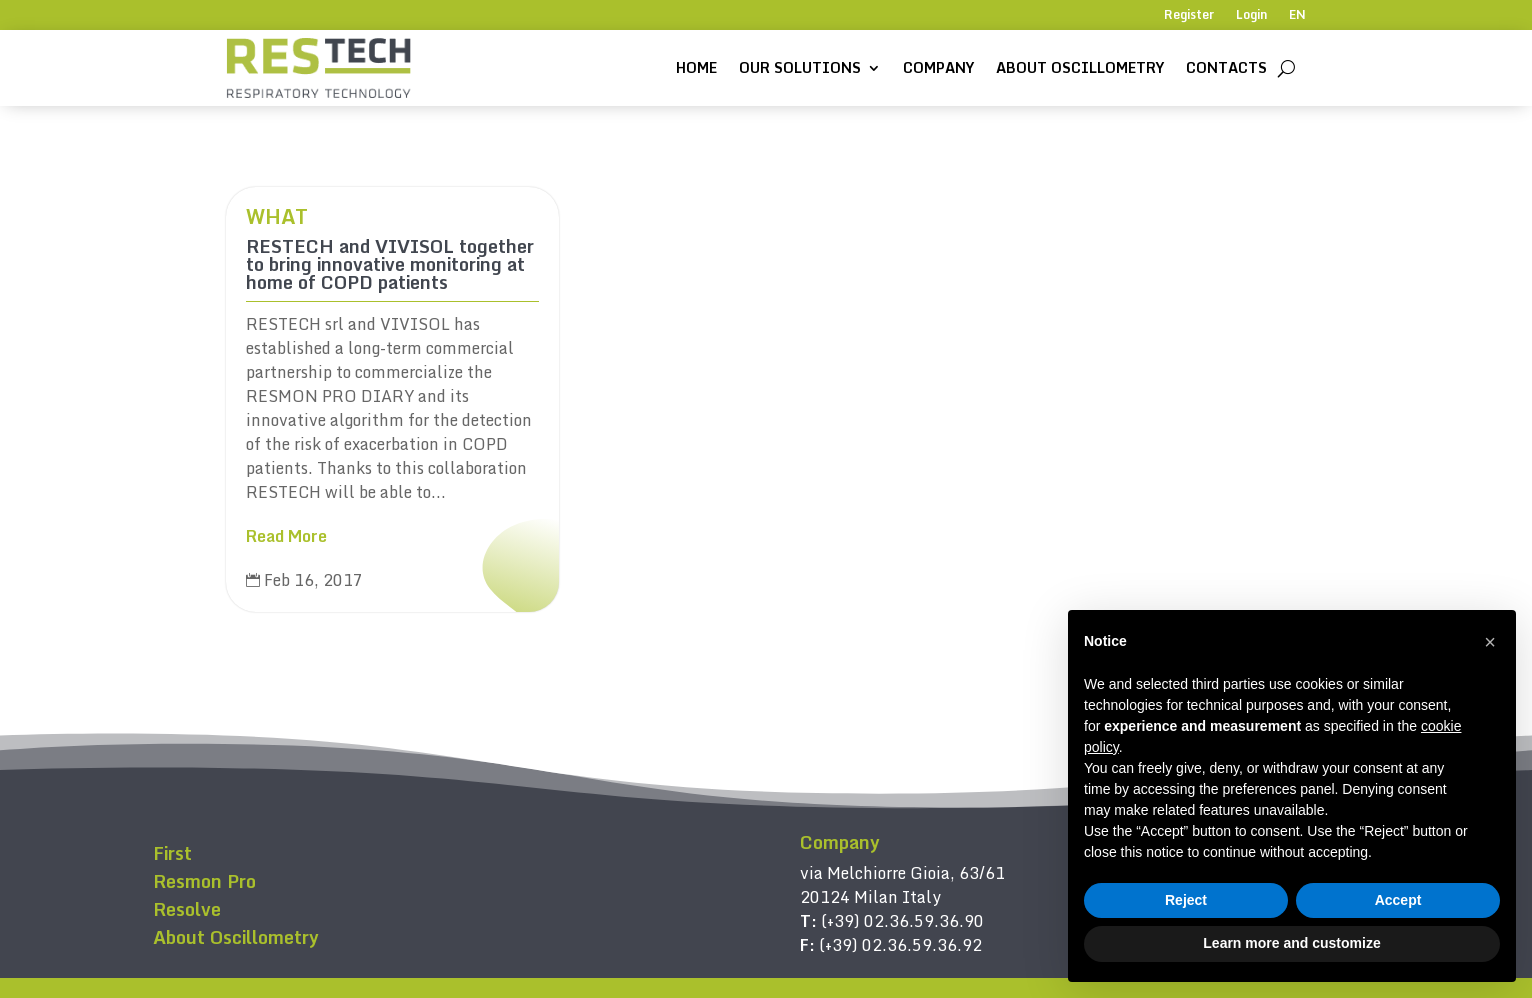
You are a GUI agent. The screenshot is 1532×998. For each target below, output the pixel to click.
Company (938, 67)
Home (696, 67)
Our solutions (800, 67)
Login (1251, 16)
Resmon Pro (204, 881)
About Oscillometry (1080, 67)
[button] (1490, 642)
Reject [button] (1186, 900)
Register (1189, 16)
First (172, 853)
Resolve (187, 909)
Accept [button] (1398, 900)
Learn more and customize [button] (1291, 943)
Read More (286, 536)
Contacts (1226, 67)
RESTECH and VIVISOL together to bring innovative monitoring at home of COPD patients (390, 264)
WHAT (277, 217)
